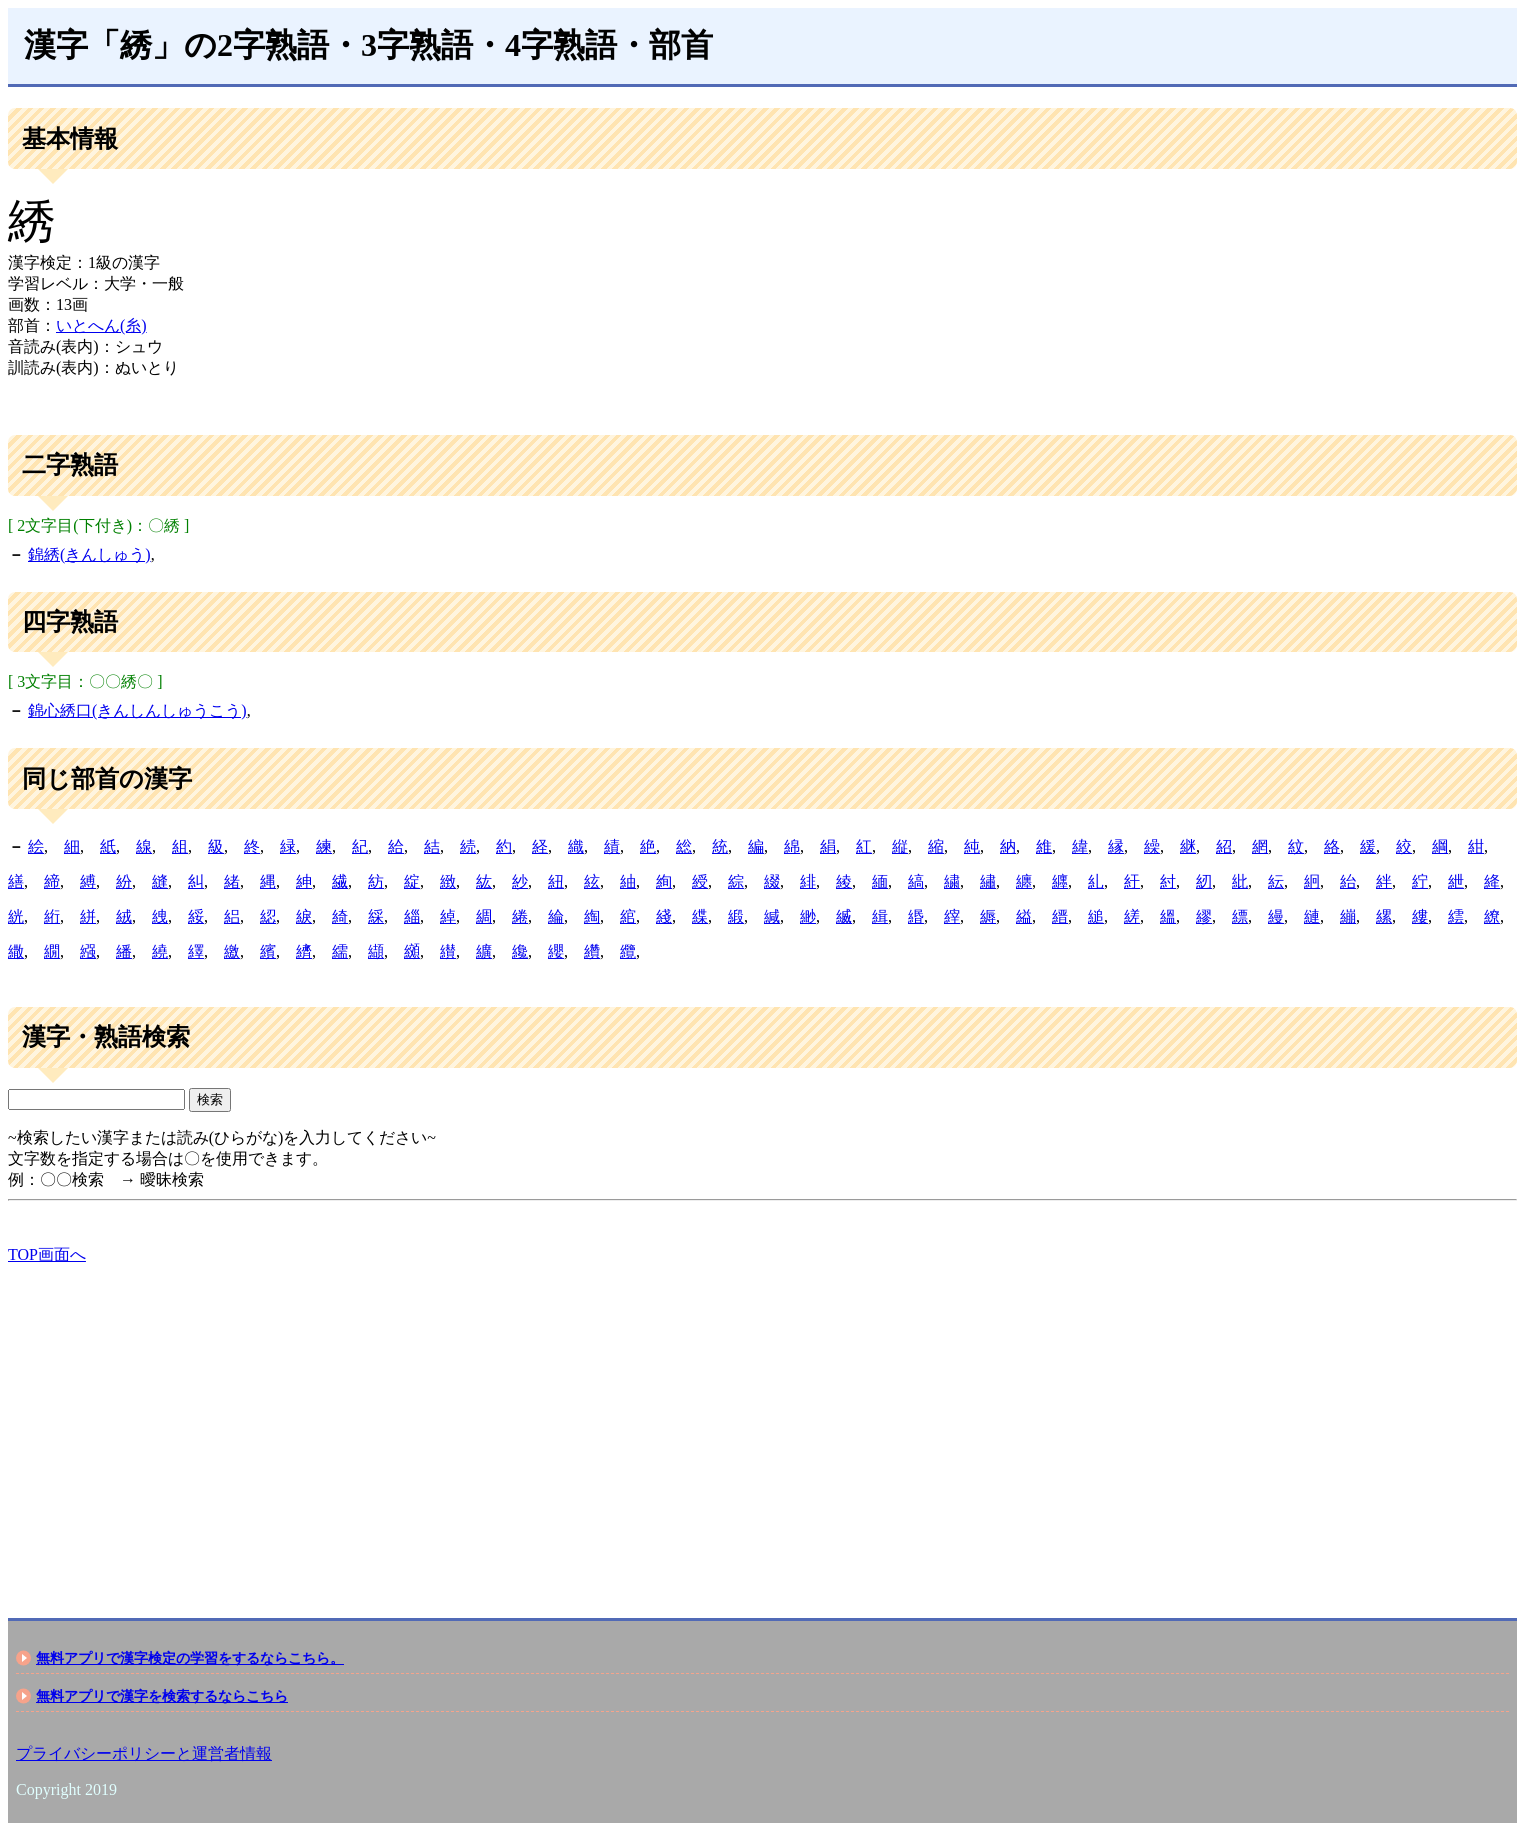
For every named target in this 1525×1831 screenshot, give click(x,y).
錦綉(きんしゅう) (89, 554)
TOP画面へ (47, 1254)
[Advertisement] (608, 1424)
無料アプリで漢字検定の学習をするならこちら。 (190, 1658)
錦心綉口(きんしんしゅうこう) (137, 710)
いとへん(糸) (101, 325)
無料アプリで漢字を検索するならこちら (162, 1696)
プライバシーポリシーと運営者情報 (144, 1753)
